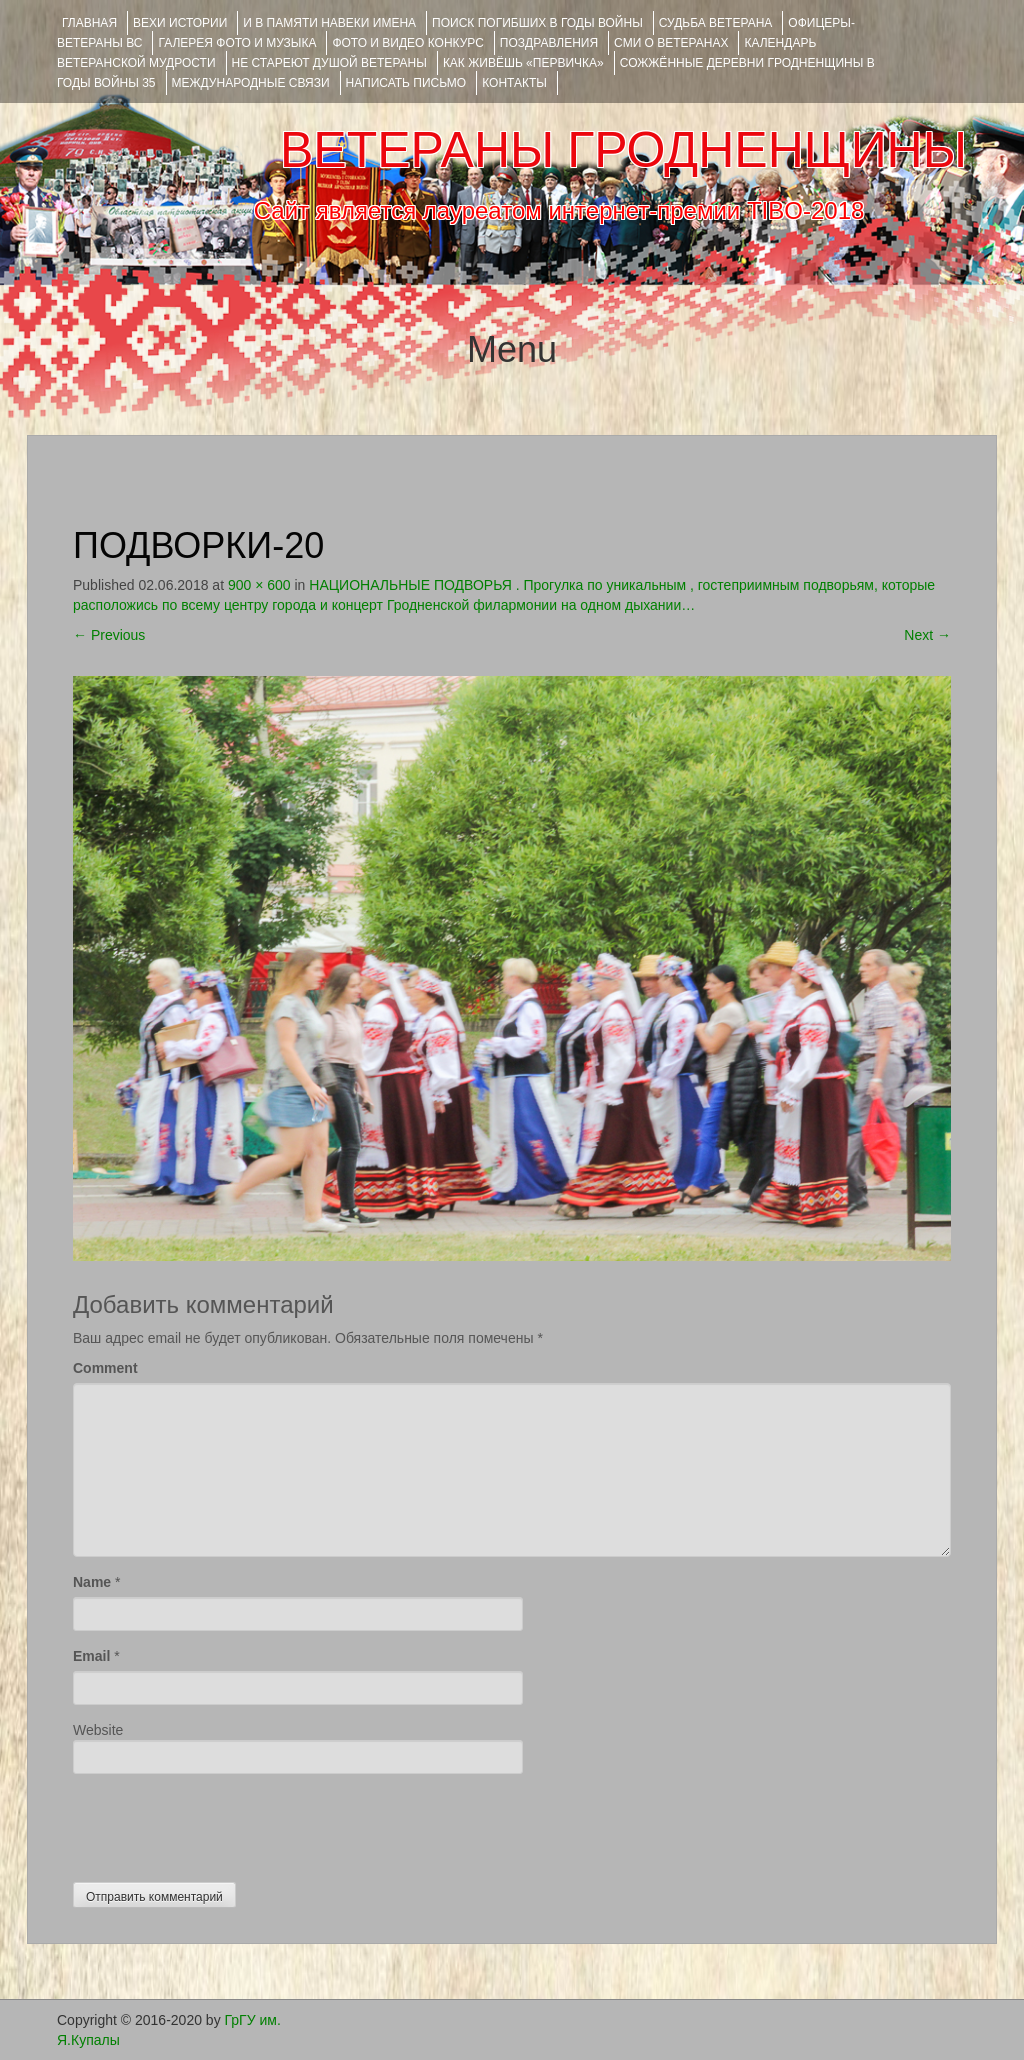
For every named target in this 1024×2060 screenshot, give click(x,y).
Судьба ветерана (716, 23)
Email (91, 1656)
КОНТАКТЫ (514, 83)
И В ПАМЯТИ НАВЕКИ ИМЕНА (329, 23)
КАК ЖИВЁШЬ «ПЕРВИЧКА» (523, 63)
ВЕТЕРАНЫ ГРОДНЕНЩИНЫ (623, 150)
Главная (89, 23)
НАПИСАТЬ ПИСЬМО (406, 83)
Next (927, 635)
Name (92, 1582)
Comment (105, 1368)
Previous (109, 635)
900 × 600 (259, 585)
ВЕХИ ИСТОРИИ (180, 23)
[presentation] (225, 1823)
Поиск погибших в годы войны (537, 23)
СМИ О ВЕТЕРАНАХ (671, 43)
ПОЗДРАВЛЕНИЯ (549, 43)
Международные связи (251, 83)
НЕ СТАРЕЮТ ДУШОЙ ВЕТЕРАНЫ (329, 63)
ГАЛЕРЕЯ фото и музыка (237, 43)
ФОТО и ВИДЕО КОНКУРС (407, 43)
